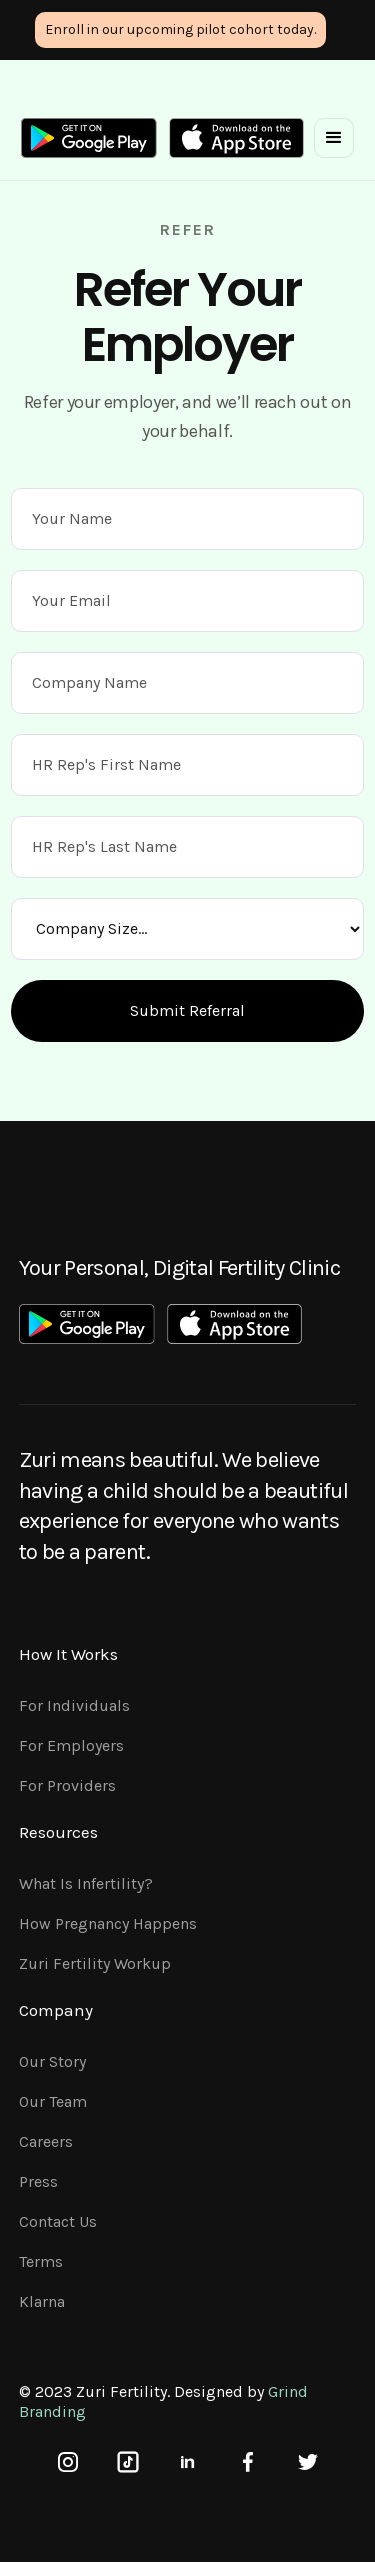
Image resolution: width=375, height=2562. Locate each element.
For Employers (71, 1745)
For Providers (67, 1785)
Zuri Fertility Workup (95, 1963)
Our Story (52, 2061)
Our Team (53, 2101)
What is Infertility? (86, 1883)
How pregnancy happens (108, 1923)
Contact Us (58, 2221)
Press (38, 2181)
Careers (46, 2141)
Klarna (42, 2301)
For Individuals (74, 1705)
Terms (41, 2261)
